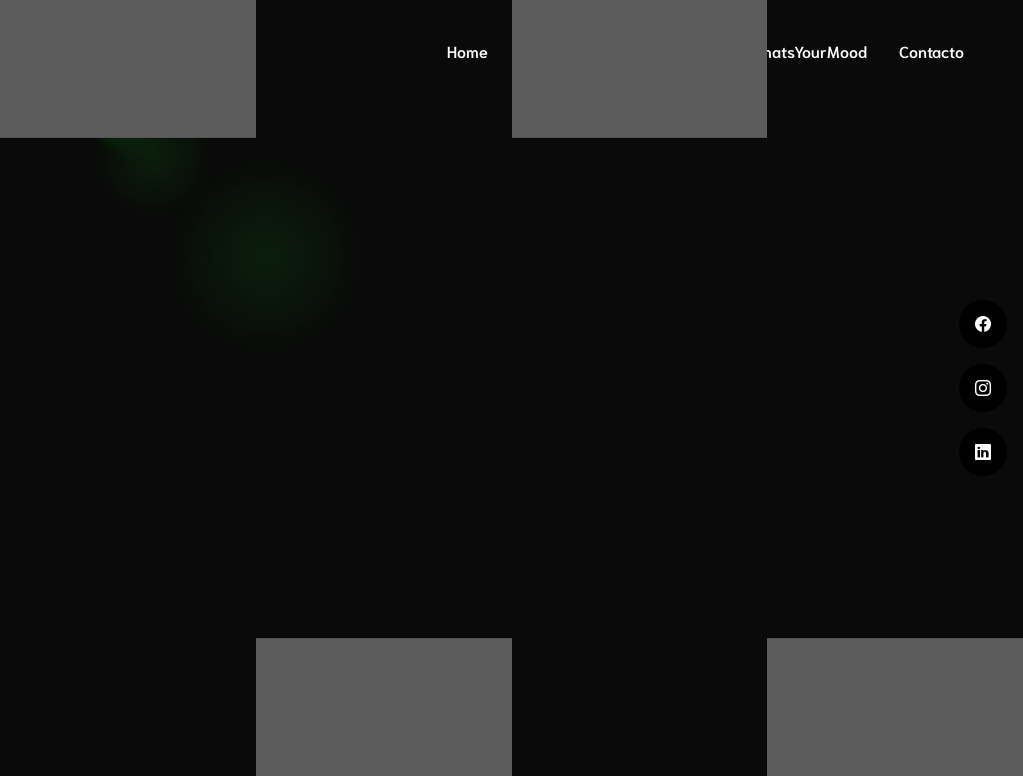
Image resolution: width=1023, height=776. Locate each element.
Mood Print (667, 50)
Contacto (931, 50)
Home (467, 50)
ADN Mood (557, 50)
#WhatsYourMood (803, 50)
